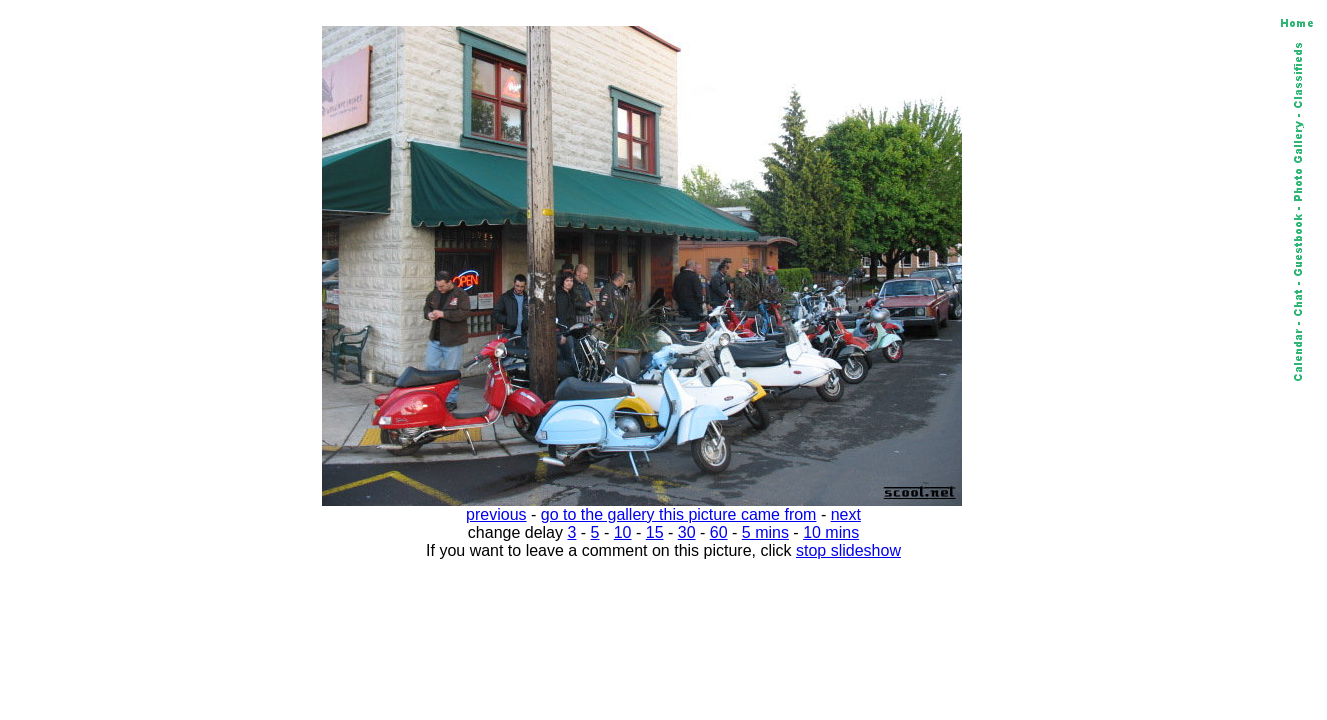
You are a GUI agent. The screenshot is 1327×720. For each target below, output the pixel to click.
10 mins (831, 532)
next (846, 514)
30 (687, 532)
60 (719, 532)
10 (623, 532)
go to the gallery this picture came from (679, 514)
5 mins (765, 532)
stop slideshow (848, 550)
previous (496, 514)
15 (655, 532)
